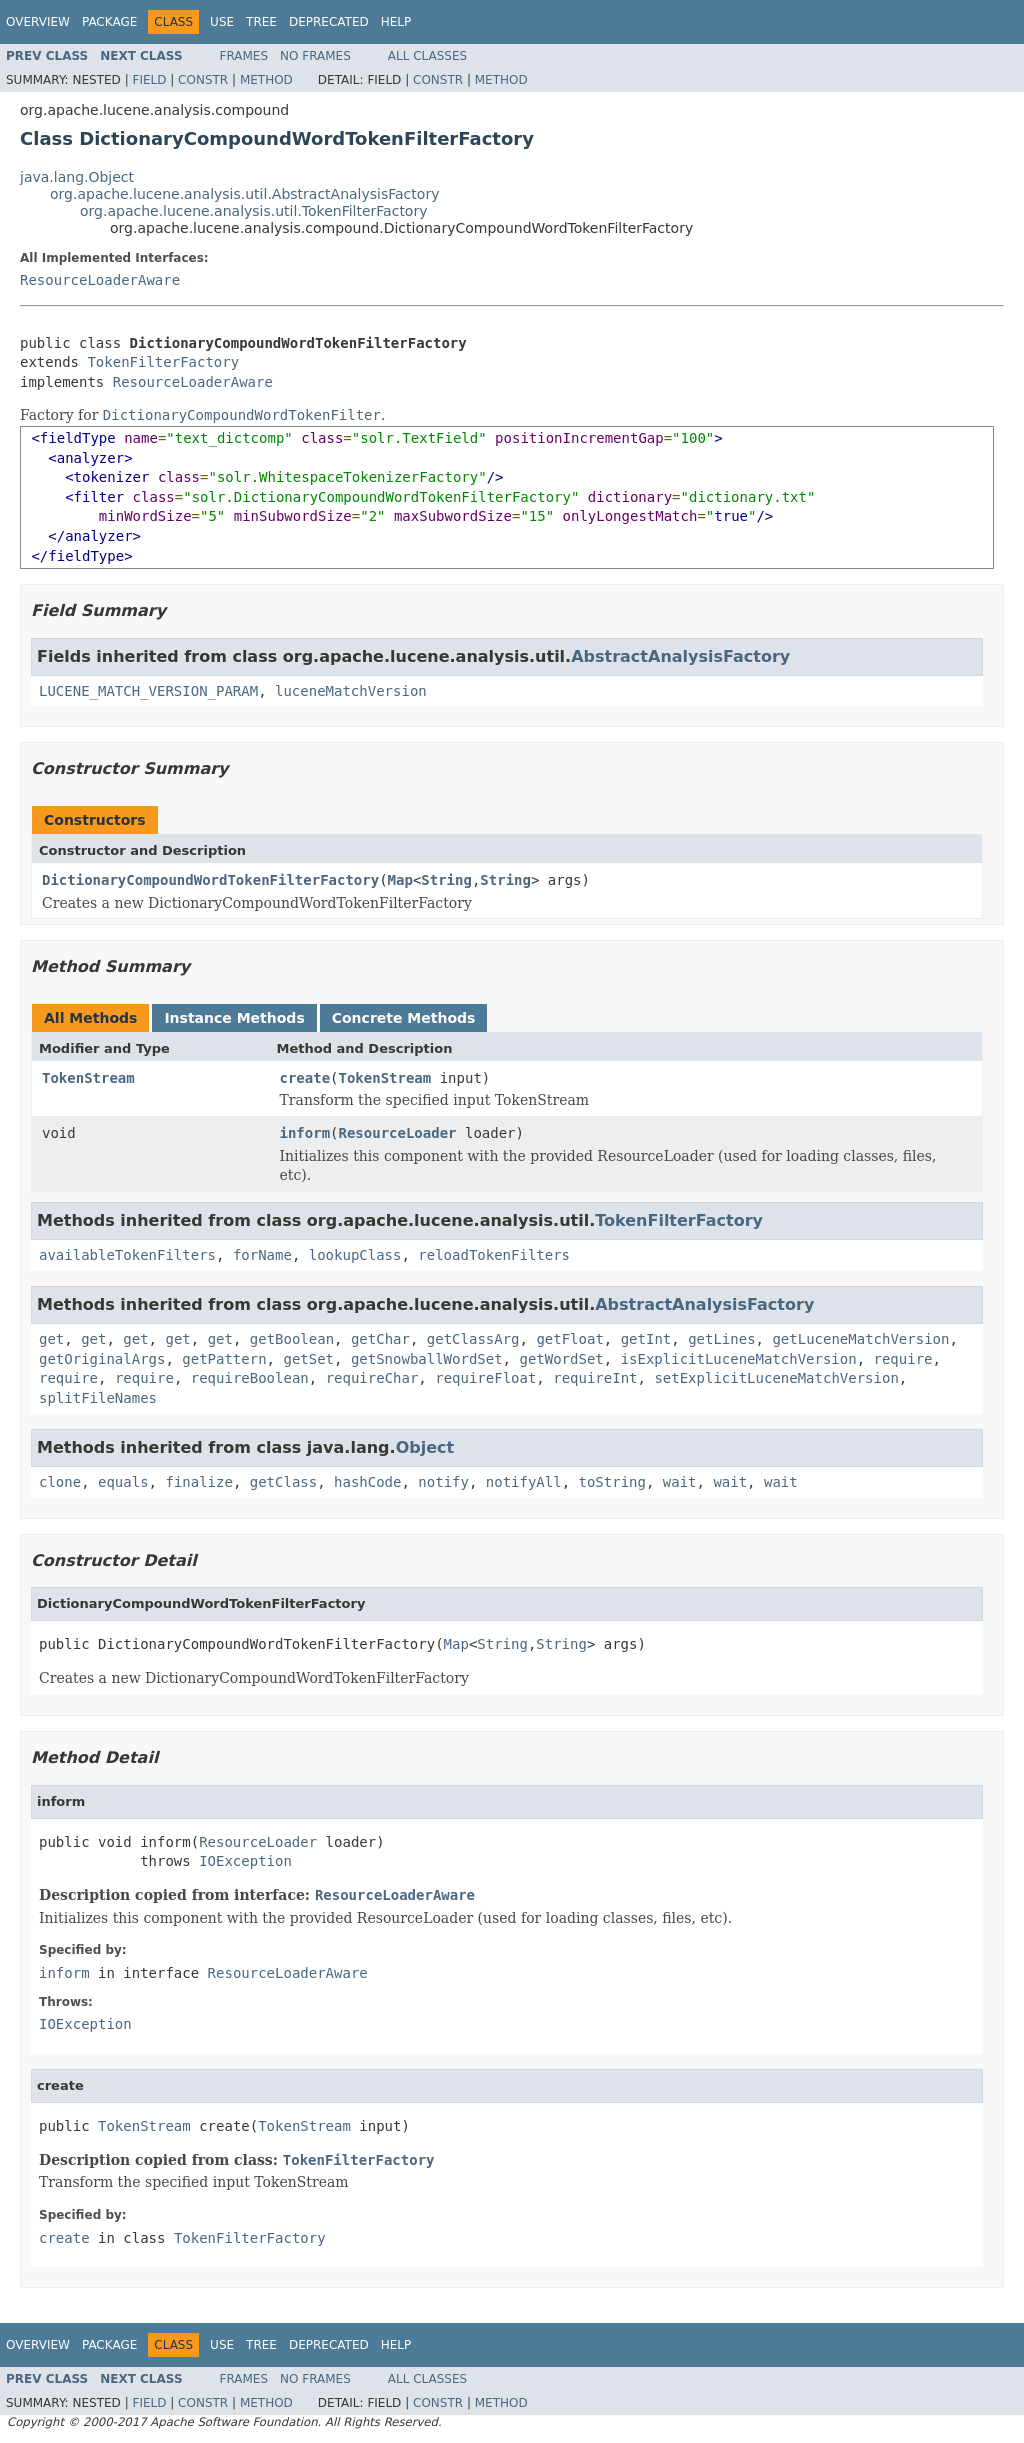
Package (109, 22)
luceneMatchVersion (351, 691)
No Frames (315, 56)
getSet (308, 1359)
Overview (38, 22)
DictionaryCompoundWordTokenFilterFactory (210, 880)
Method (266, 80)
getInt (646, 1339)
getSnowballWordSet (427, 1359)
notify (443, 1482)
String (446, 880)
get (51, 1339)
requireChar (372, 1378)
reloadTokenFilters (494, 1255)
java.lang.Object (77, 177)
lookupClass (355, 1255)
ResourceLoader (398, 1133)
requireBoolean (250, 1378)
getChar (380, 1339)
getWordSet (561, 1359)
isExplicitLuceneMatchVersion (739, 1359)
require (903, 1359)
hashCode (367, 1482)
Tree (261, 22)
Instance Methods (234, 1018)
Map (400, 880)
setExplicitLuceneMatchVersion (776, 1378)
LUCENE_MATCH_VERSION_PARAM (148, 691)
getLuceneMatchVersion (860, 1339)
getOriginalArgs (102, 1359)
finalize (198, 1482)
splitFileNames (98, 1398)
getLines (721, 1339)
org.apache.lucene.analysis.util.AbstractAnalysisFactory (244, 194)
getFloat (569, 1339)
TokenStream (88, 1078)
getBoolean (292, 1339)
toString (612, 1482)
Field (149, 80)
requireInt (595, 1378)
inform (305, 1133)
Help (396, 22)
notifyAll (524, 1482)
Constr (203, 80)
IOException (245, 1861)
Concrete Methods (404, 1018)
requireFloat (485, 1378)
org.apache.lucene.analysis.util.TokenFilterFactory (253, 211)
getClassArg (473, 1339)
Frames (244, 56)
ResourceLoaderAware (100, 280)
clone (60, 1482)
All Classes (427, 56)
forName (262, 1255)
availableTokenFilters (127, 1255)
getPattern (224, 1359)
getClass (283, 1482)
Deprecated (329, 22)
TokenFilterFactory (163, 362)
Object (425, 1447)
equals (123, 1482)
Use (222, 22)
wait (680, 1482)
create (305, 1078)
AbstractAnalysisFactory (680, 656)
